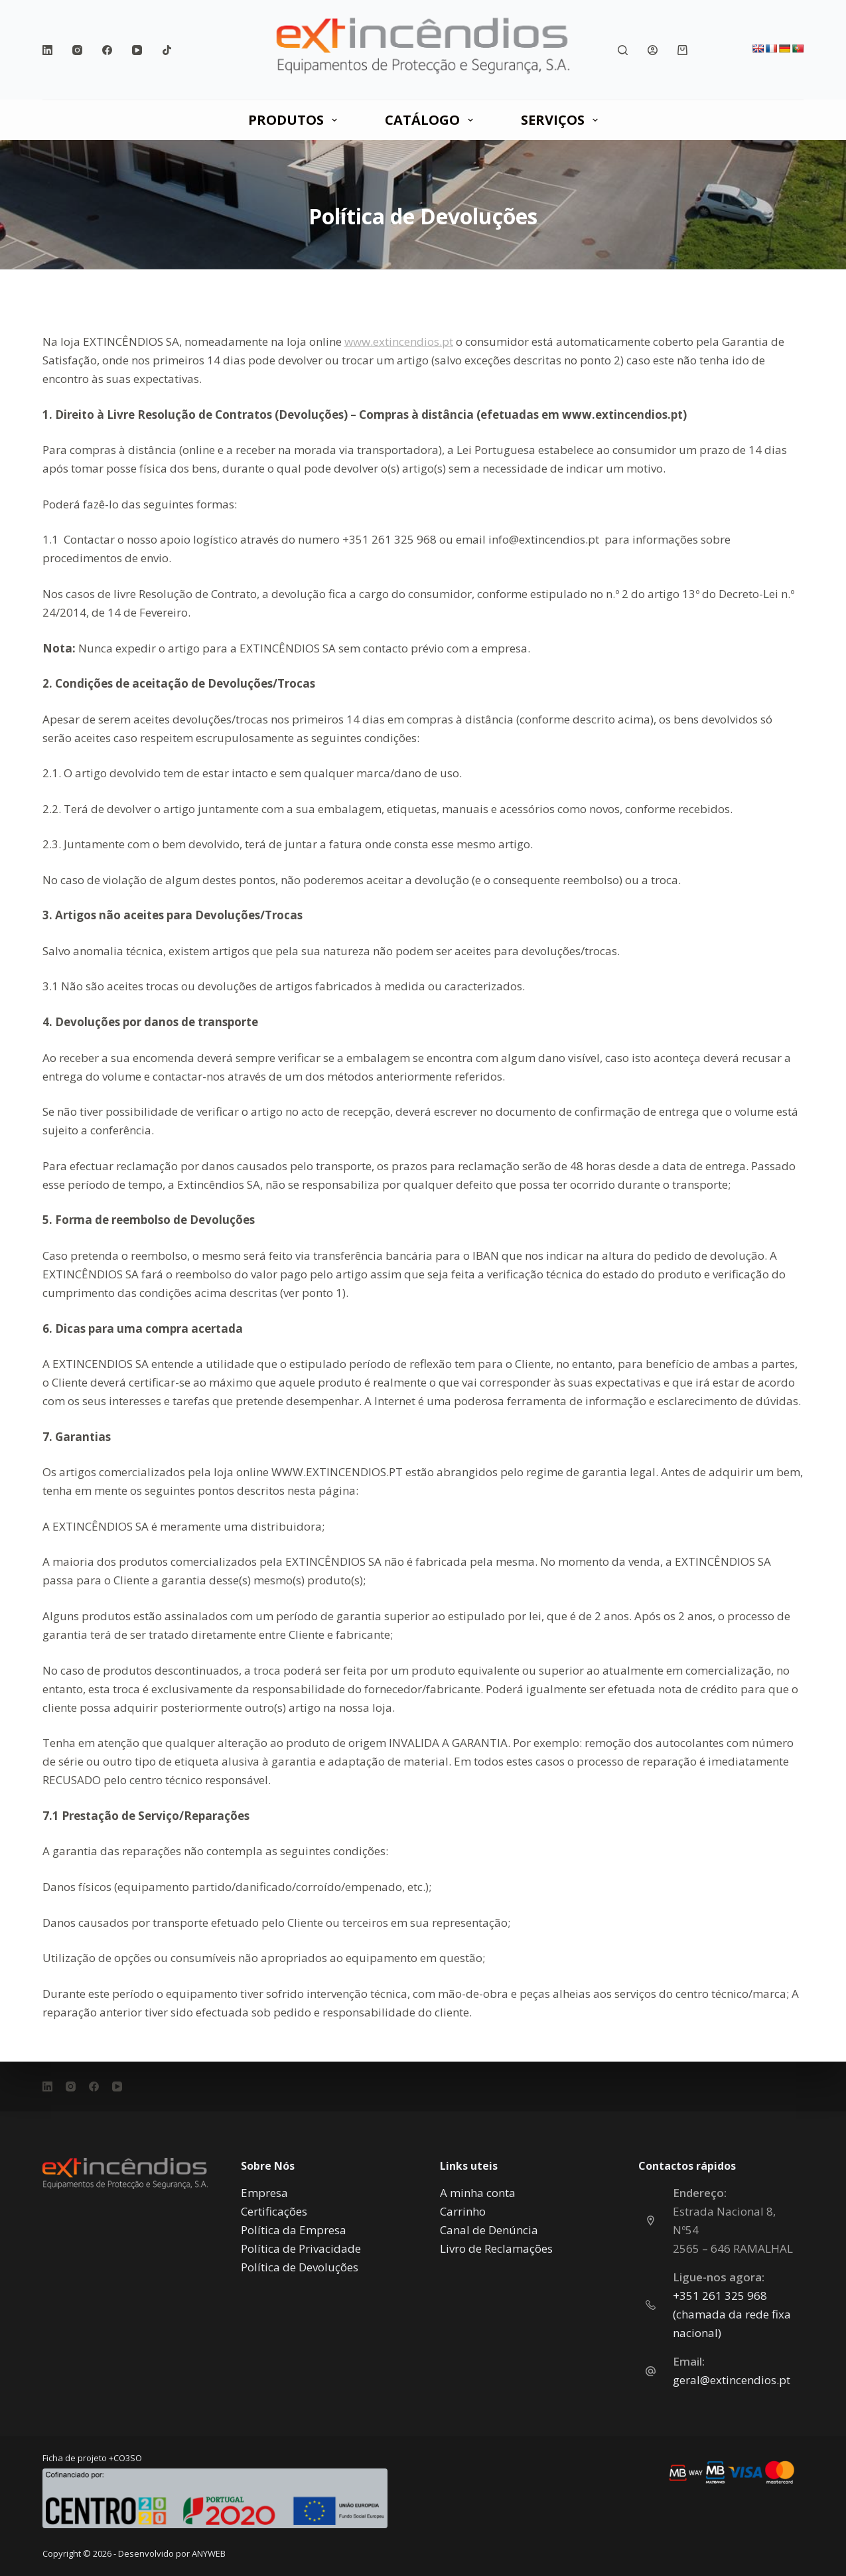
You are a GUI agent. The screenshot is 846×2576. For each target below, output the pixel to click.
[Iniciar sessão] (653, 50)
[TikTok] (167, 50)
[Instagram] (77, 50)
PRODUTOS (295, 120)
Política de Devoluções (299, 2267)
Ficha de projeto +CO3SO (92, 2458)
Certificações (274, 2211)
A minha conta (478, 2192)
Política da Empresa (293, 2229)
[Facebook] (107, 50)
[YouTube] (137, 50)
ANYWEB (209, 2553)
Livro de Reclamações (496, 2248)
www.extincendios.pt (398, 341)
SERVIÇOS (562, 120)
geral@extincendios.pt (731, 2379)
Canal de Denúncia (489, 2229)
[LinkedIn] (47, 50)
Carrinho (463, 2211)
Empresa (264, 2192)
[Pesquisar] (623, 50)
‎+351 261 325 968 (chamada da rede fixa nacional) (732, 2314)
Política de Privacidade (301, 2248)
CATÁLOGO (431, 120)
